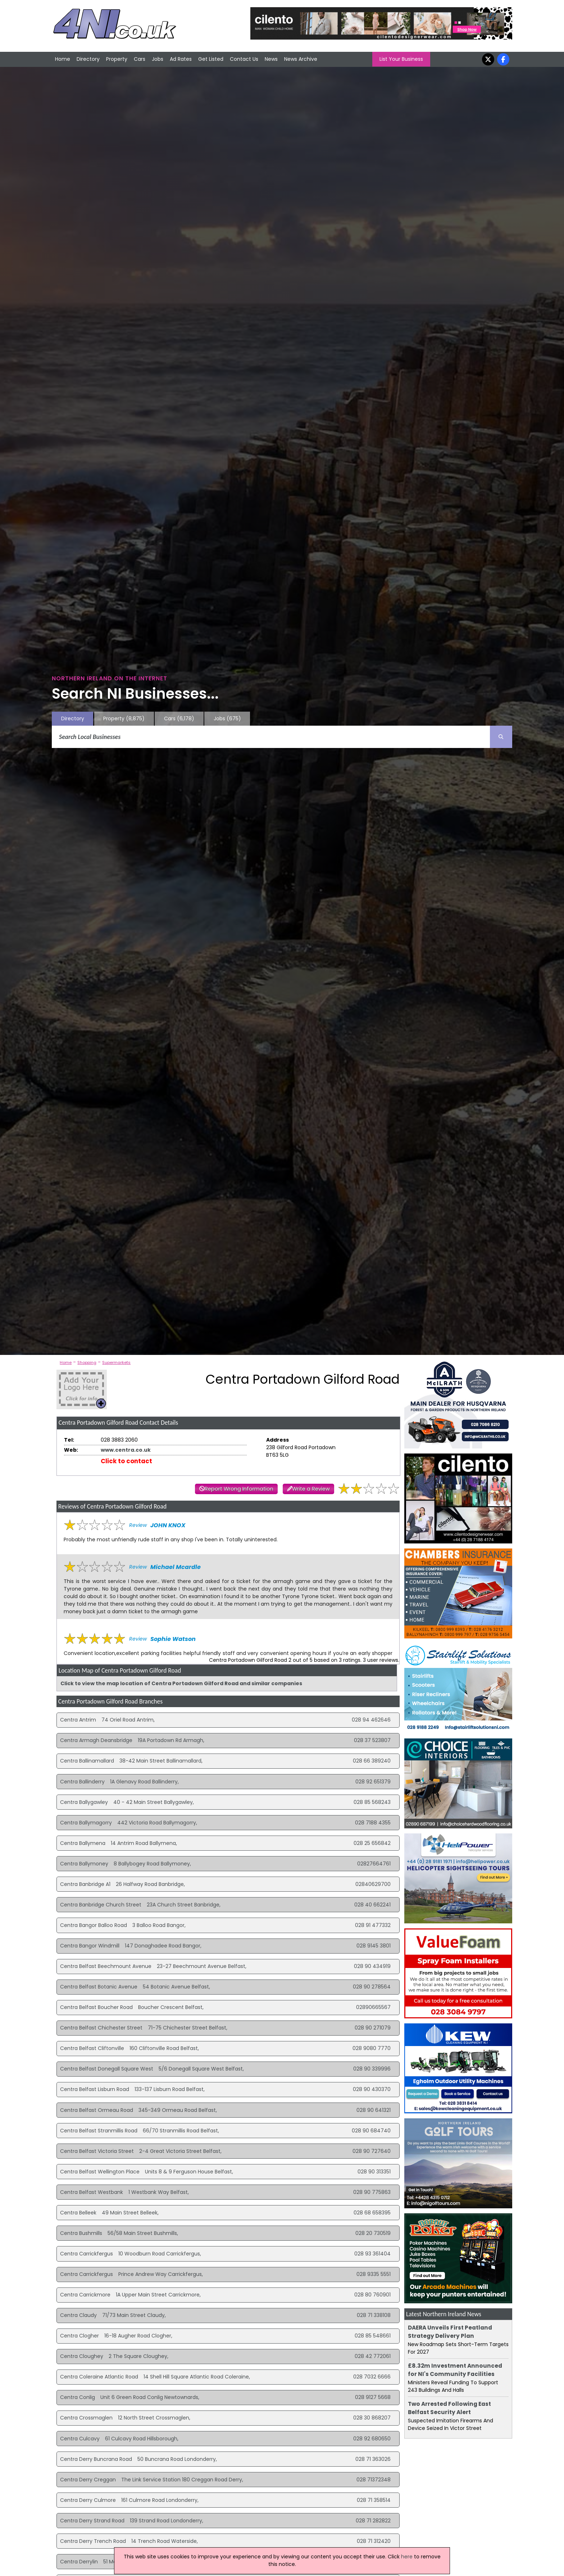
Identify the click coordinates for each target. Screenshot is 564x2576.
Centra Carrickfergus (86, 2253)
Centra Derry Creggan (88, 2479)
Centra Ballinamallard (87, 1760)
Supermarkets (116, 1362)
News (271, 59)
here (407, 2556)
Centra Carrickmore (85, 2294)
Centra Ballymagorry (86, 1822)
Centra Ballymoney (84, 1863)
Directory (88, 59)
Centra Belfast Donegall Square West (106, 2068)
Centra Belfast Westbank (91, 2192)
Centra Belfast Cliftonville (92, 2048)
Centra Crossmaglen (86, 2417)
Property (116, 59)
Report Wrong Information (239, 1488)
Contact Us (244, 59)
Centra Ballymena (82, 1843)
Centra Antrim (78, 1719)
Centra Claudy (78, 2315)
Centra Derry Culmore (88, 2500)
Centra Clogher (79, 2335)
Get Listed (210, 59)
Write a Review (311, 1488)
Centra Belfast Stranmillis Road (98, 2130)
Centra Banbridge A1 (85, 1884)
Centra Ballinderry (82, 1781)
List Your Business (401, 59)
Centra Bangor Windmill (89, 1945)
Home (62, 59)
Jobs (157, 59)
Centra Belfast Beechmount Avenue (105, 1966)
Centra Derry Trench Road (93, 2541)
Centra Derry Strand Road (92, 2520)
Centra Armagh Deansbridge (96, 1740)
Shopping (86, 1362)
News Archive (300, 59)
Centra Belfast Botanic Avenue (98, 1986)
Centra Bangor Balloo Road (93, 1925)
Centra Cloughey (81, 2356)
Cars (139, 59)
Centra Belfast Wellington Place (100, 2171)
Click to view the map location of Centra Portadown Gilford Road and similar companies (181, 1683)
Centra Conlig (77, 2397)
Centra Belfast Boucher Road (96, 2007)
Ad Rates (181, 59)
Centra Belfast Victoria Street (97, 2151)
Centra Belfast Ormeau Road (96, 2110)
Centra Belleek (78, 2212)
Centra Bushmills (81, 2233)
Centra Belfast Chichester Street (101, 2027)
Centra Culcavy (80, 2438)
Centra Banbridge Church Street (100, 1904)
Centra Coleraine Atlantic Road (99, 2376)
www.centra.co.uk (126, 1449)
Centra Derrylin (79, 2561)
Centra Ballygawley (84, 1802)
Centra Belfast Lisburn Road (94, 2089)
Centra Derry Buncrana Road (96, 2459)
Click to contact (126, 1461)
